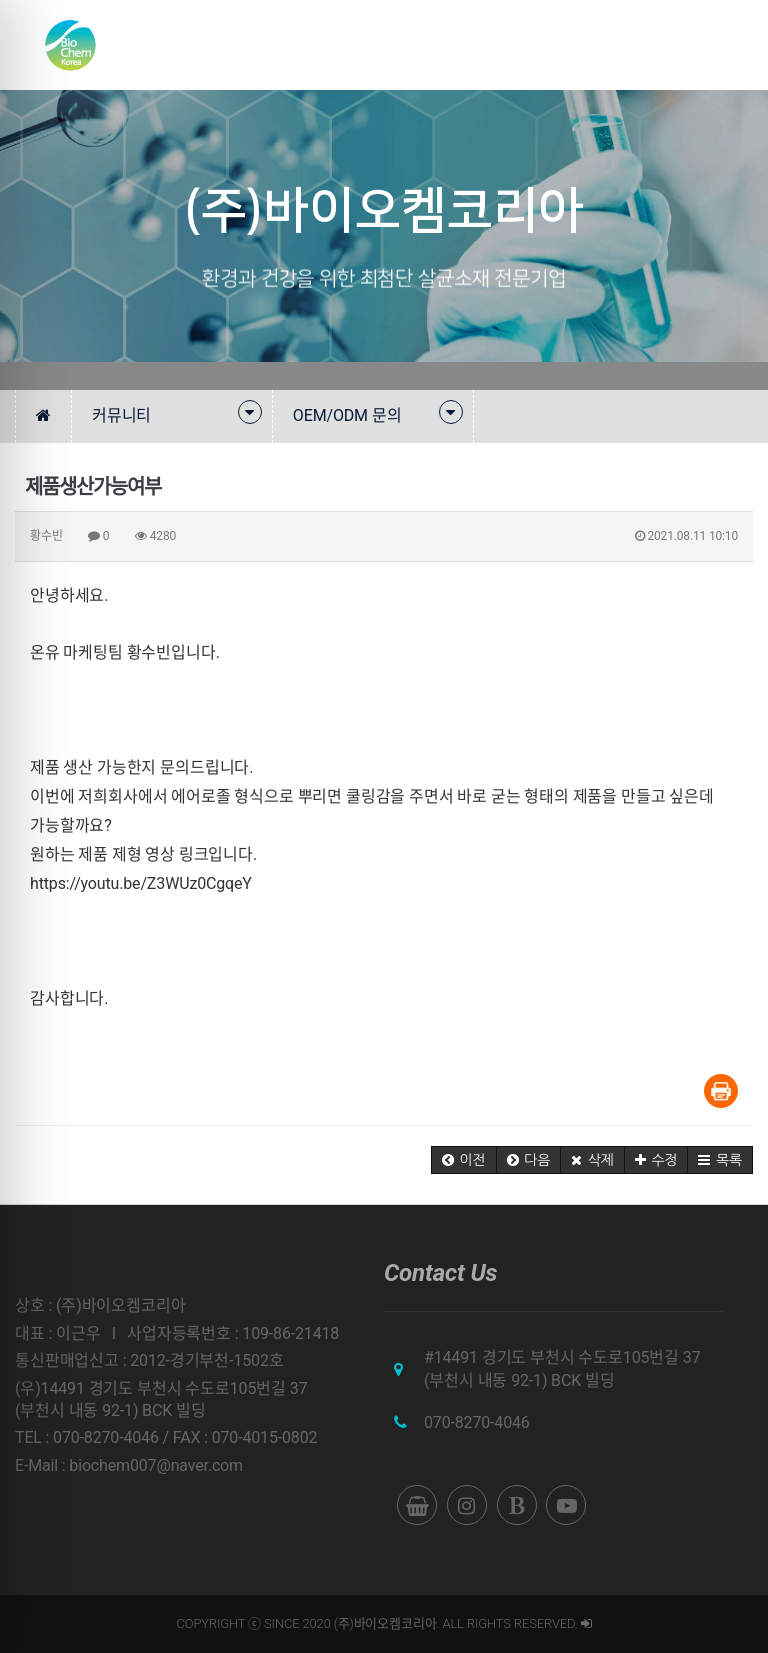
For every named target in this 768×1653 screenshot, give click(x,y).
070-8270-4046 (477, 1422)
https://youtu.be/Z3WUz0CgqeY (141, 883)
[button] (464, 1160)
